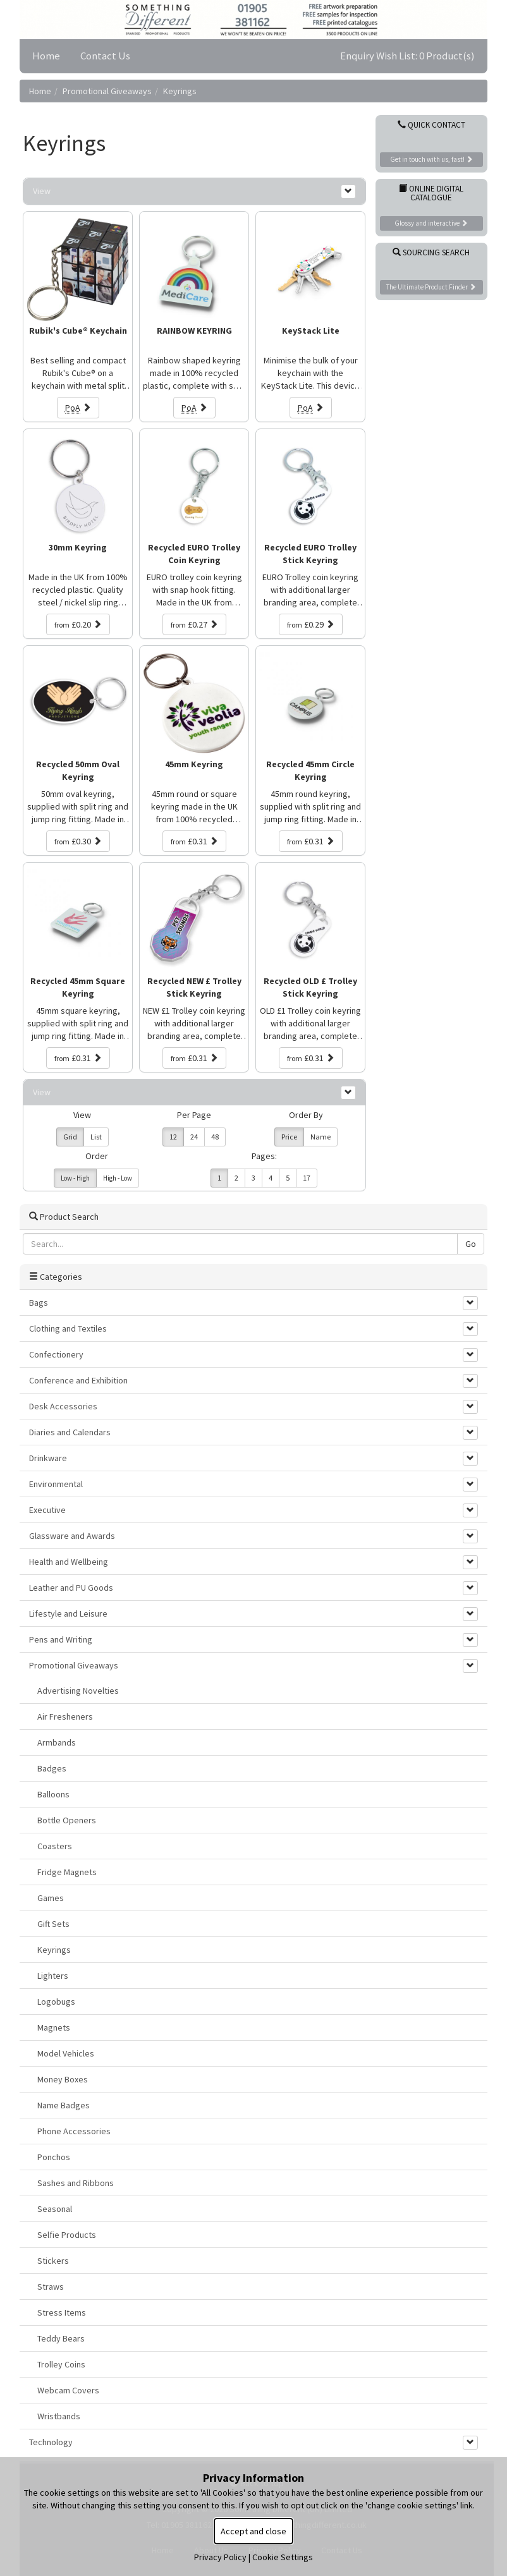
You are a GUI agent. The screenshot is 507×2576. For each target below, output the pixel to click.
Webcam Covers (68, 2390)
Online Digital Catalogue (431, 193)
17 (306, 1177)
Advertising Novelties (78, 1690)
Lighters (52, 1975)
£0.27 (194, 624)
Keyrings (180, 91)
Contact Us (105, 56)
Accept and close (253, 2531)
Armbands (56, 1742)
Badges (51, 1768)
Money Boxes (62, 2079)
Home (46, 56)
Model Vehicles (65, 2053)
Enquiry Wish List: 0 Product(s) (407, 56)
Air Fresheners (65, 1716)
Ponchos (53, 2157)
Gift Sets (53, 1923)
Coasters (54, 1846)
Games (50, 1898)
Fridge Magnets (67, 1872)
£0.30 (78, 841)
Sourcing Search (431, 252)
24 (194, 1136)
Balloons (53, 1794)
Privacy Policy (220, 2557)
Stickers (53, 2260)
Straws (50, 2286)
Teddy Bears (61, 2338)
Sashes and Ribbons (75, 2183)
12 (173, 1136)
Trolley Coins (61, 2364)
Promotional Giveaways (107, 91)
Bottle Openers (66, 1820)
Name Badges (63, 2105)
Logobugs (56, 2001)
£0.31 (194, 841)
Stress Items (61, 2312)
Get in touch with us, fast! (431, 159)
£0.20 (78, 624)
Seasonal (54, 2209)
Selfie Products (66, 2234)
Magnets (53, 2027)
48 (215, 1136)
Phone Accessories (74, 2131)
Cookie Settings (282, 2557)
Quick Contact (431, 124)
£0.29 (310, 624)
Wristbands (58, 2416)
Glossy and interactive (431, 223)
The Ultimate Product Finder (431, 287)
